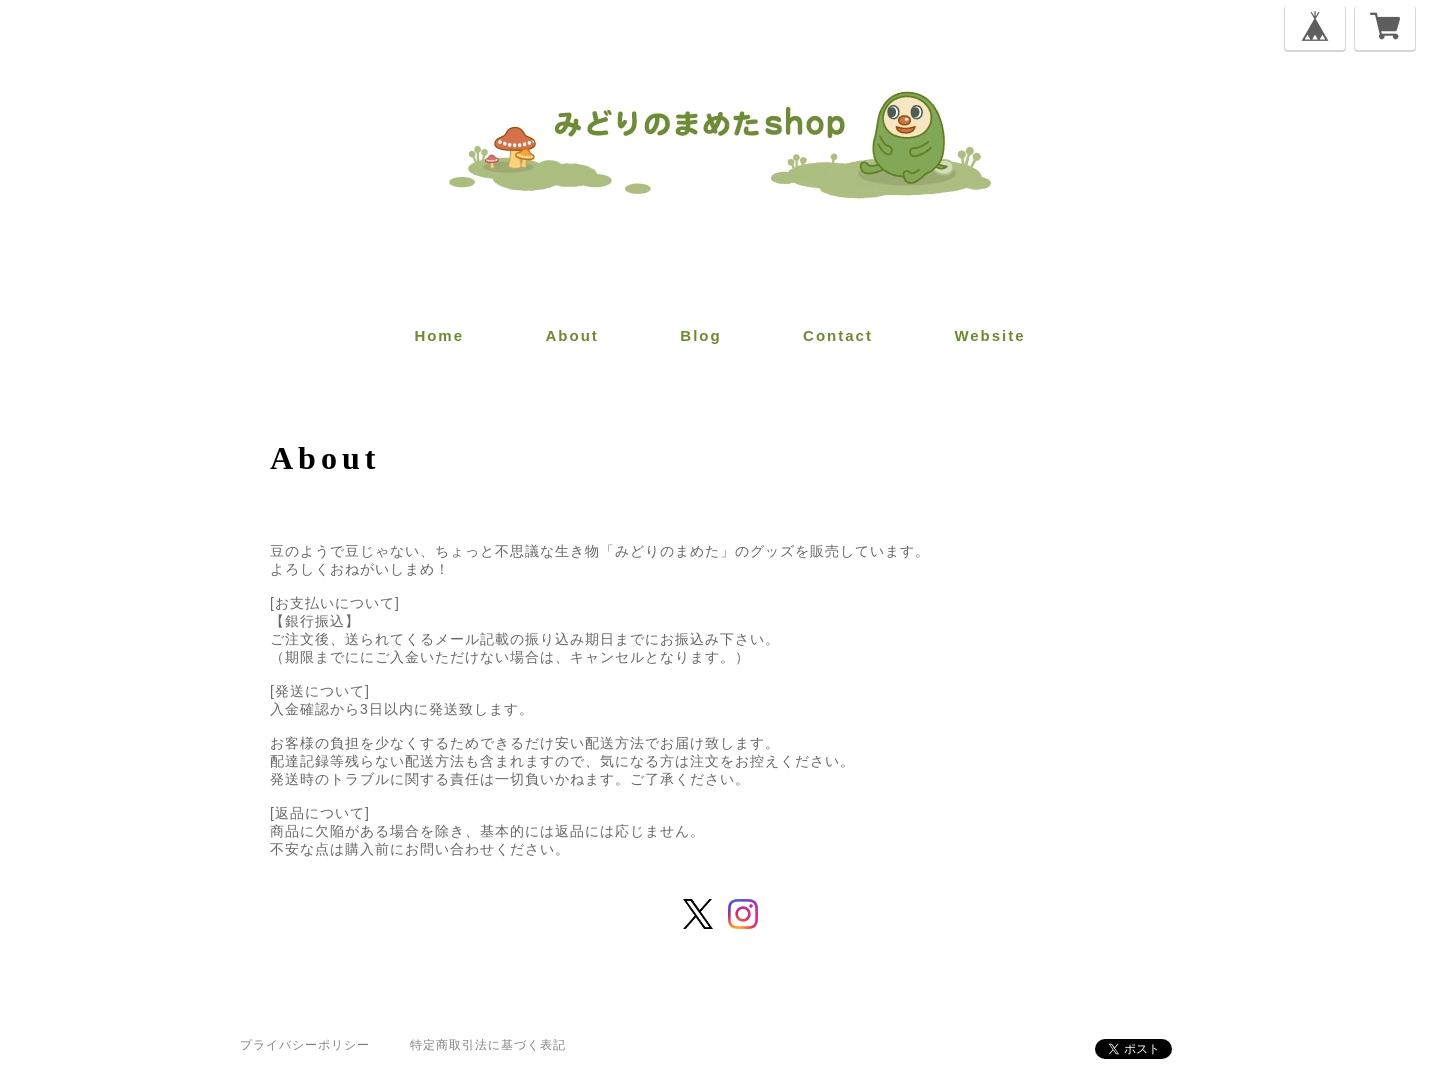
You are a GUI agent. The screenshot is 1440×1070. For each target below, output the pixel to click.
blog (700, 335)
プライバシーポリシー (305, 1045)
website (989, 335)
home (439, 335)
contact (838, 335)
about (572, 335)
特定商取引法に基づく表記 (488, 1045)
